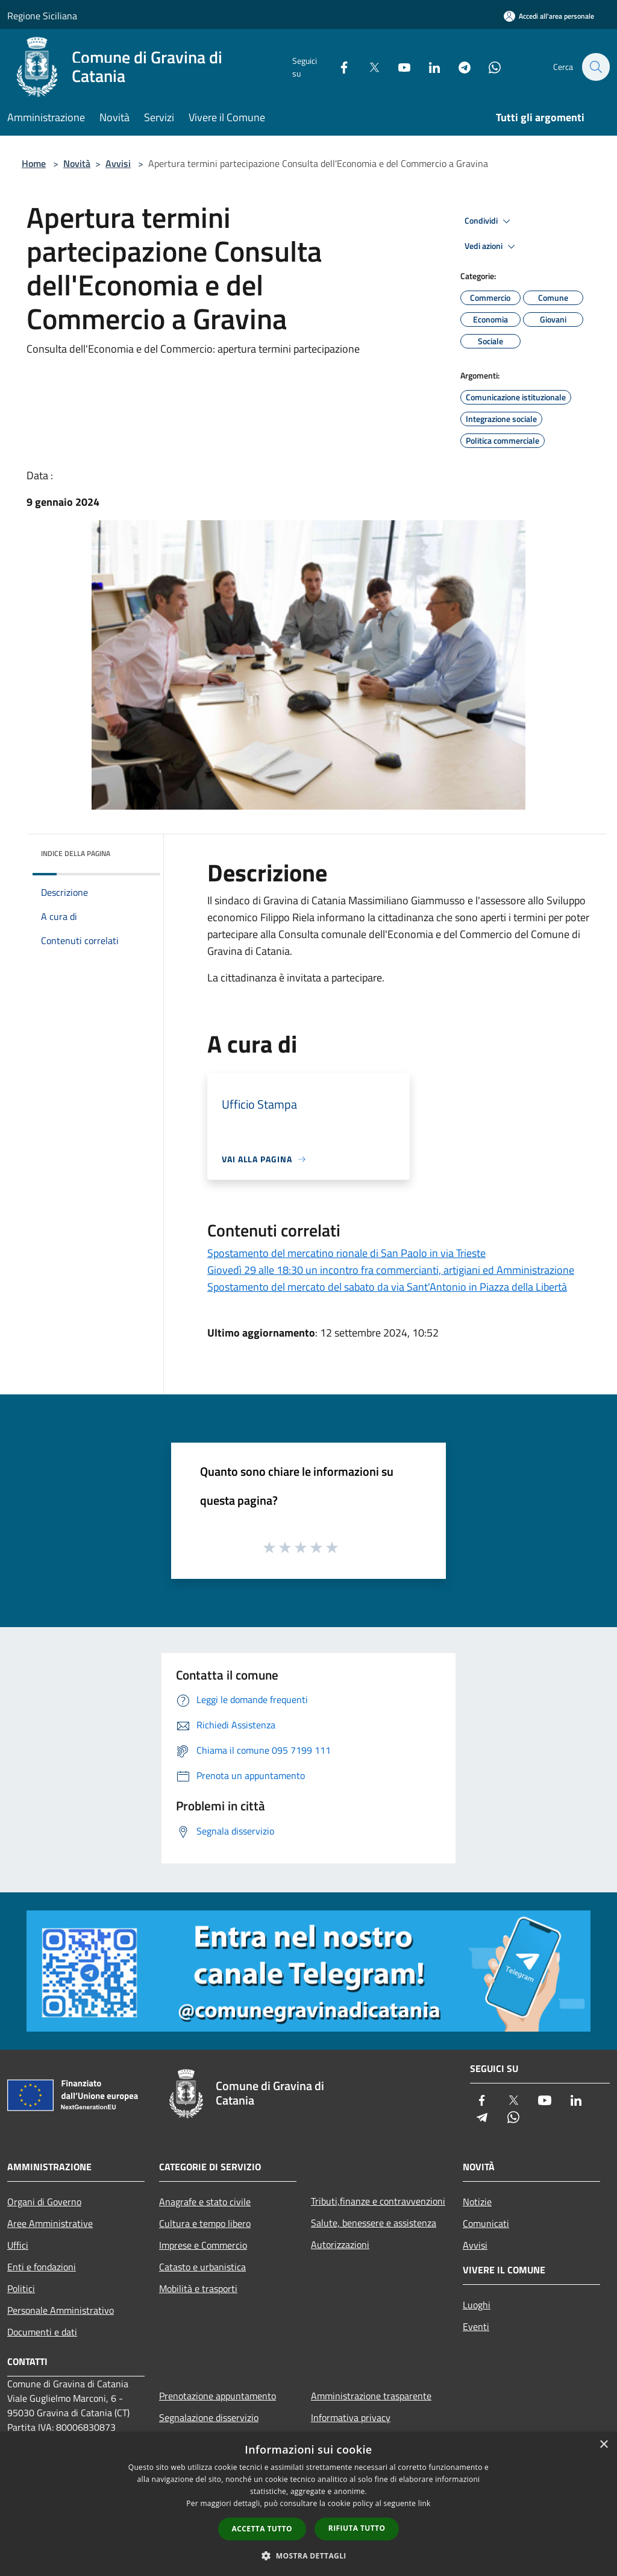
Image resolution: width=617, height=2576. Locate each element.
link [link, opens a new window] (424, 2503)
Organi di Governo (44, 2201)
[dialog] (308, 2504)
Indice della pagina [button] (75, 853)
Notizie (477, 2201)
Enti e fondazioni (41, 2267)
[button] (308, 2555)
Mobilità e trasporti (198, 2288)
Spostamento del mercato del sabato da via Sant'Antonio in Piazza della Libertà (387, 1287)
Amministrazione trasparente (371, 2396)
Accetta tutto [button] (262, 2529)
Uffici (17, 2245)
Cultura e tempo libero (205, 2223)
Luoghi (476, 2304)
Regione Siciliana (42, 15)
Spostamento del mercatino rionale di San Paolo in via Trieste (346, 1253)
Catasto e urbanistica (202, 2267)
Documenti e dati (42, 2332)
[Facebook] (337, 66)
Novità (76, 163)
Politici (21, 2288)
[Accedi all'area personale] (549, 16)
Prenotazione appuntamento (217, 2396)
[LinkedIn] (428, 66)
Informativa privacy (350, 2417)
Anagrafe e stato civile (205, 2201)
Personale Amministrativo (60, 2310)
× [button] (603, 2444)
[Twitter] (367, 66)
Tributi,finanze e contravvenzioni (378, 2201)
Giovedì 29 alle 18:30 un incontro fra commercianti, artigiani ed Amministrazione (390, 1270)
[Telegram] (458, 66)
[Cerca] (595, 66)
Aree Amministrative (50, 2223)
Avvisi (118, 163)
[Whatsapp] (488, 66)
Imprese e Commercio (203, 2245)
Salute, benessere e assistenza (373, 2222)
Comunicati (486, 2223)
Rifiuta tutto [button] (357, 2528)
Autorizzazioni (340, 2244)
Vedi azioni (492, 246)
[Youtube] (398, 66)
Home (34, 163)
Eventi (476, 2326)
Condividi (489, 221)
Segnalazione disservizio (208, 2417)
